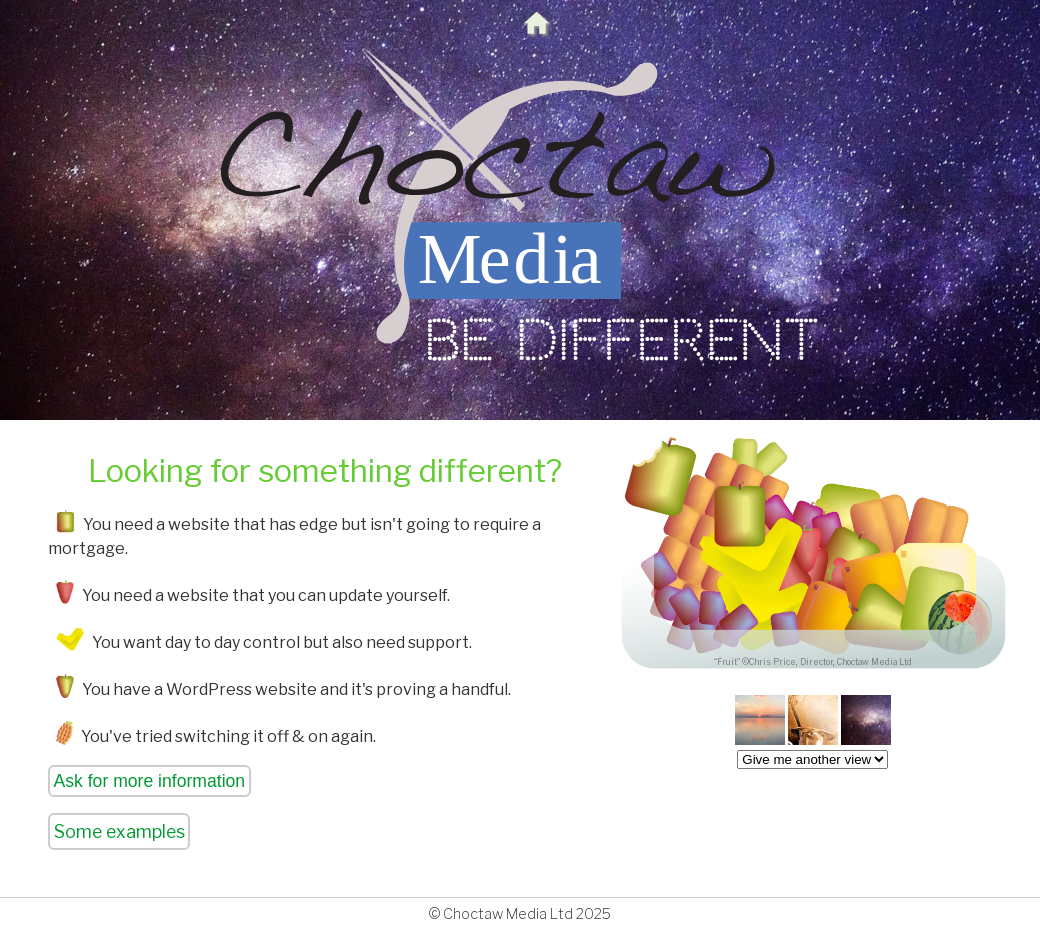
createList (812, 759)
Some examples (119, 831)
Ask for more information (150, 781)
